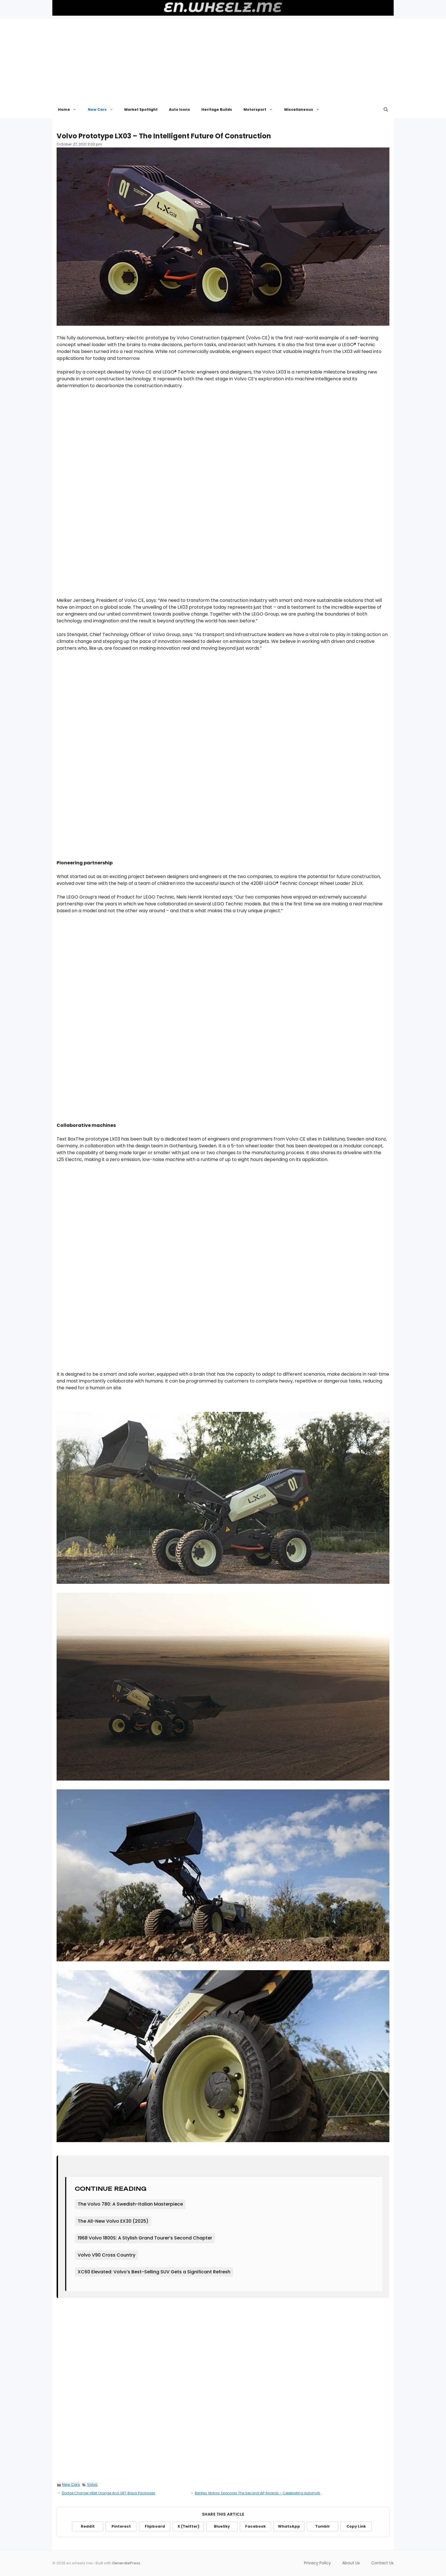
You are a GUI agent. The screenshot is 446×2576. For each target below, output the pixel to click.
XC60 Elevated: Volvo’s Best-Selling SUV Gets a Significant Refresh (154, 2272)
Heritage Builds (216, 109)
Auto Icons (179, 109)
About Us (351, 2563)
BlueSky (222, 2526)
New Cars (103, 109)
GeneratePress (126, 2563)
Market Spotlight (141, 109)
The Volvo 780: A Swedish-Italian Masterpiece (130, 2204)
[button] (386, 109)
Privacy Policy (317, 2563)
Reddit (88, 2526)
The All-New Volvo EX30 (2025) (113, 2221)
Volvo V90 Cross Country (106, 2255)
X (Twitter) (188, 2526)
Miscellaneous (304, 109)
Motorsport (260, 109)
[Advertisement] (223, 58)
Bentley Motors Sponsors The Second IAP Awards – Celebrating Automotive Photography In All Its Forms (284, 2493)
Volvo (92, 2484)
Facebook (255, 2526)
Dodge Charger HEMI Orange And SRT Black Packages (108, 2493)
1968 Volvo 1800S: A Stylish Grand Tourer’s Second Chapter (145, 2238)
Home (70, 109)
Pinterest (121, 2526)
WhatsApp (289, 2526)
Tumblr (322, 2526)
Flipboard (155, 2526)
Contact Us (382, 2563)
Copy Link (356, 2526)
